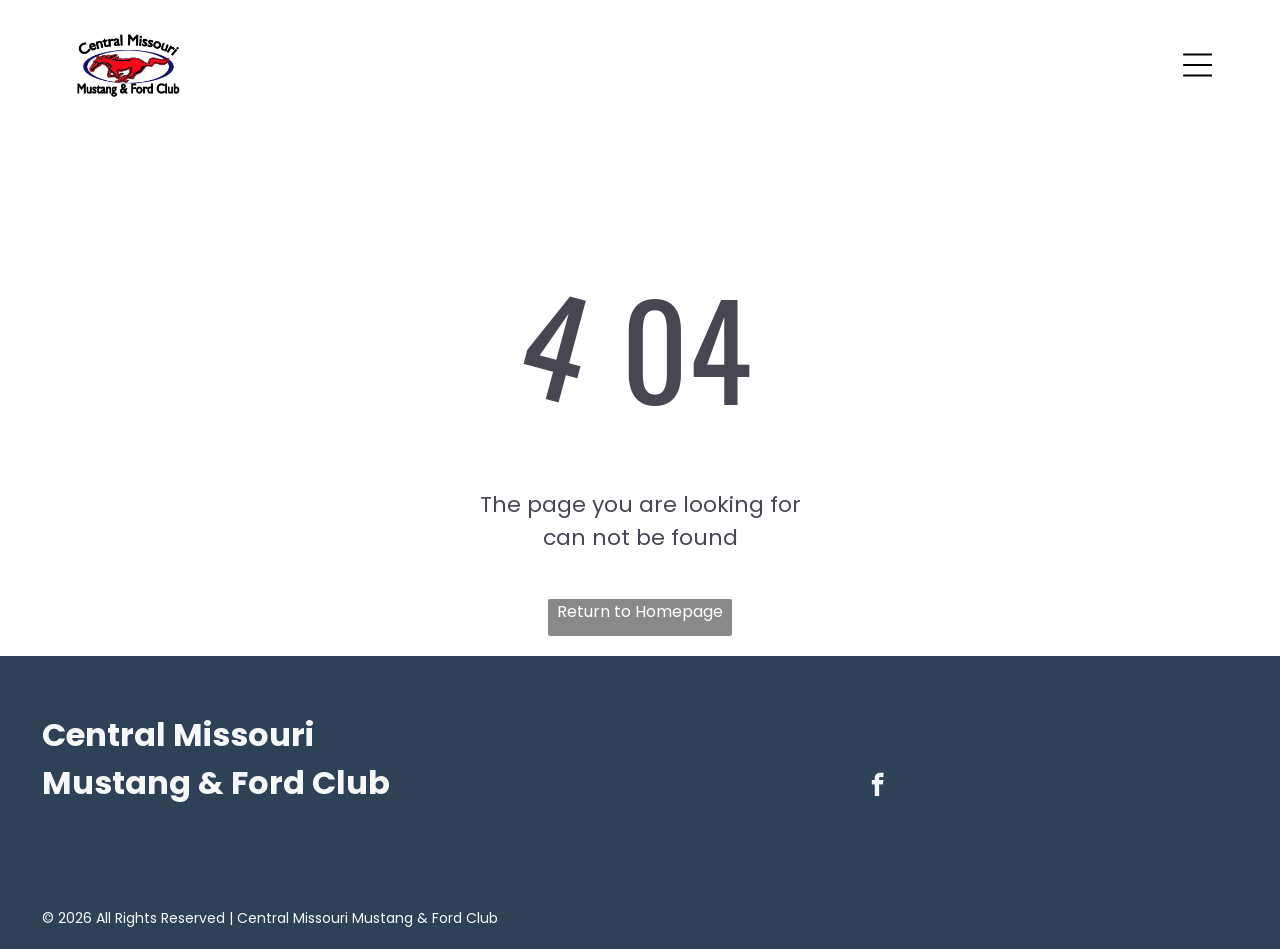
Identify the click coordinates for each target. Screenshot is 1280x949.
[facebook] (877, 787)
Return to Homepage (640, 611)
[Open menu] (1197, 65)
